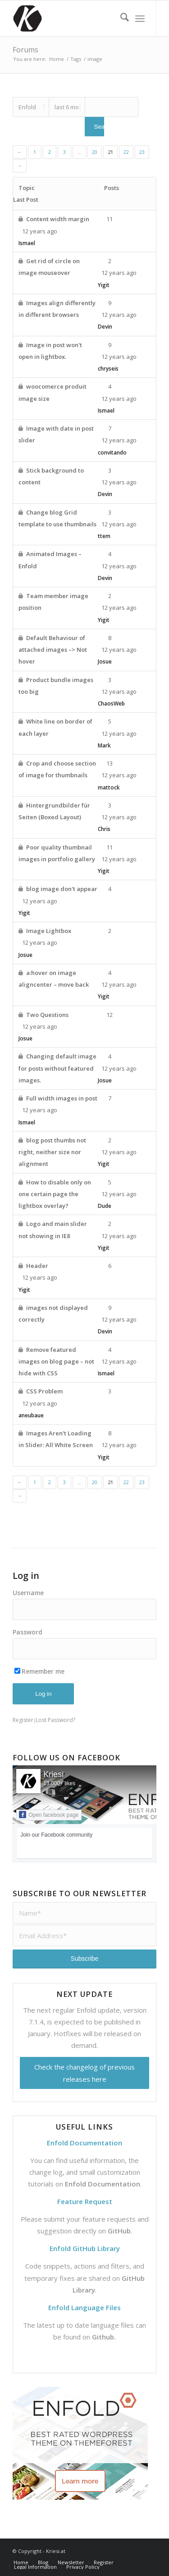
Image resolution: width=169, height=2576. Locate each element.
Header (37, 1266)
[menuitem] (120, 18)
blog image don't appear (61, 889)
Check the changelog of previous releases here (84, 2072)
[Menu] (140, 18)
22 (126, 152)
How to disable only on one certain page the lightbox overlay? (54, 1194)
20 (94, 152)
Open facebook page (48, 1814)
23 (142, 152)
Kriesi (53, 1774)
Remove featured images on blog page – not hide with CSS (56, 1362)
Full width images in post (61, 1098)
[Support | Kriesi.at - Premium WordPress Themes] (70, 18)
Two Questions (47, 1015)
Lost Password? (55, 1720)
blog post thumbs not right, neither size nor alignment (52, 1152)
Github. (104, 2336)
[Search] (120, 18)
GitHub (119, 2230)
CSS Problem (44, 1391)
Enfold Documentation (102, 2183)
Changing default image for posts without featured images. (57, 1068)
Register (23, 1720)
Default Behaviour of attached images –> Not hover (52, 650)
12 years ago (119, 440)
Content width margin (57, 219)
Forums (25, 50)
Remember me (39, 1671)
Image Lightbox (48, 931)
